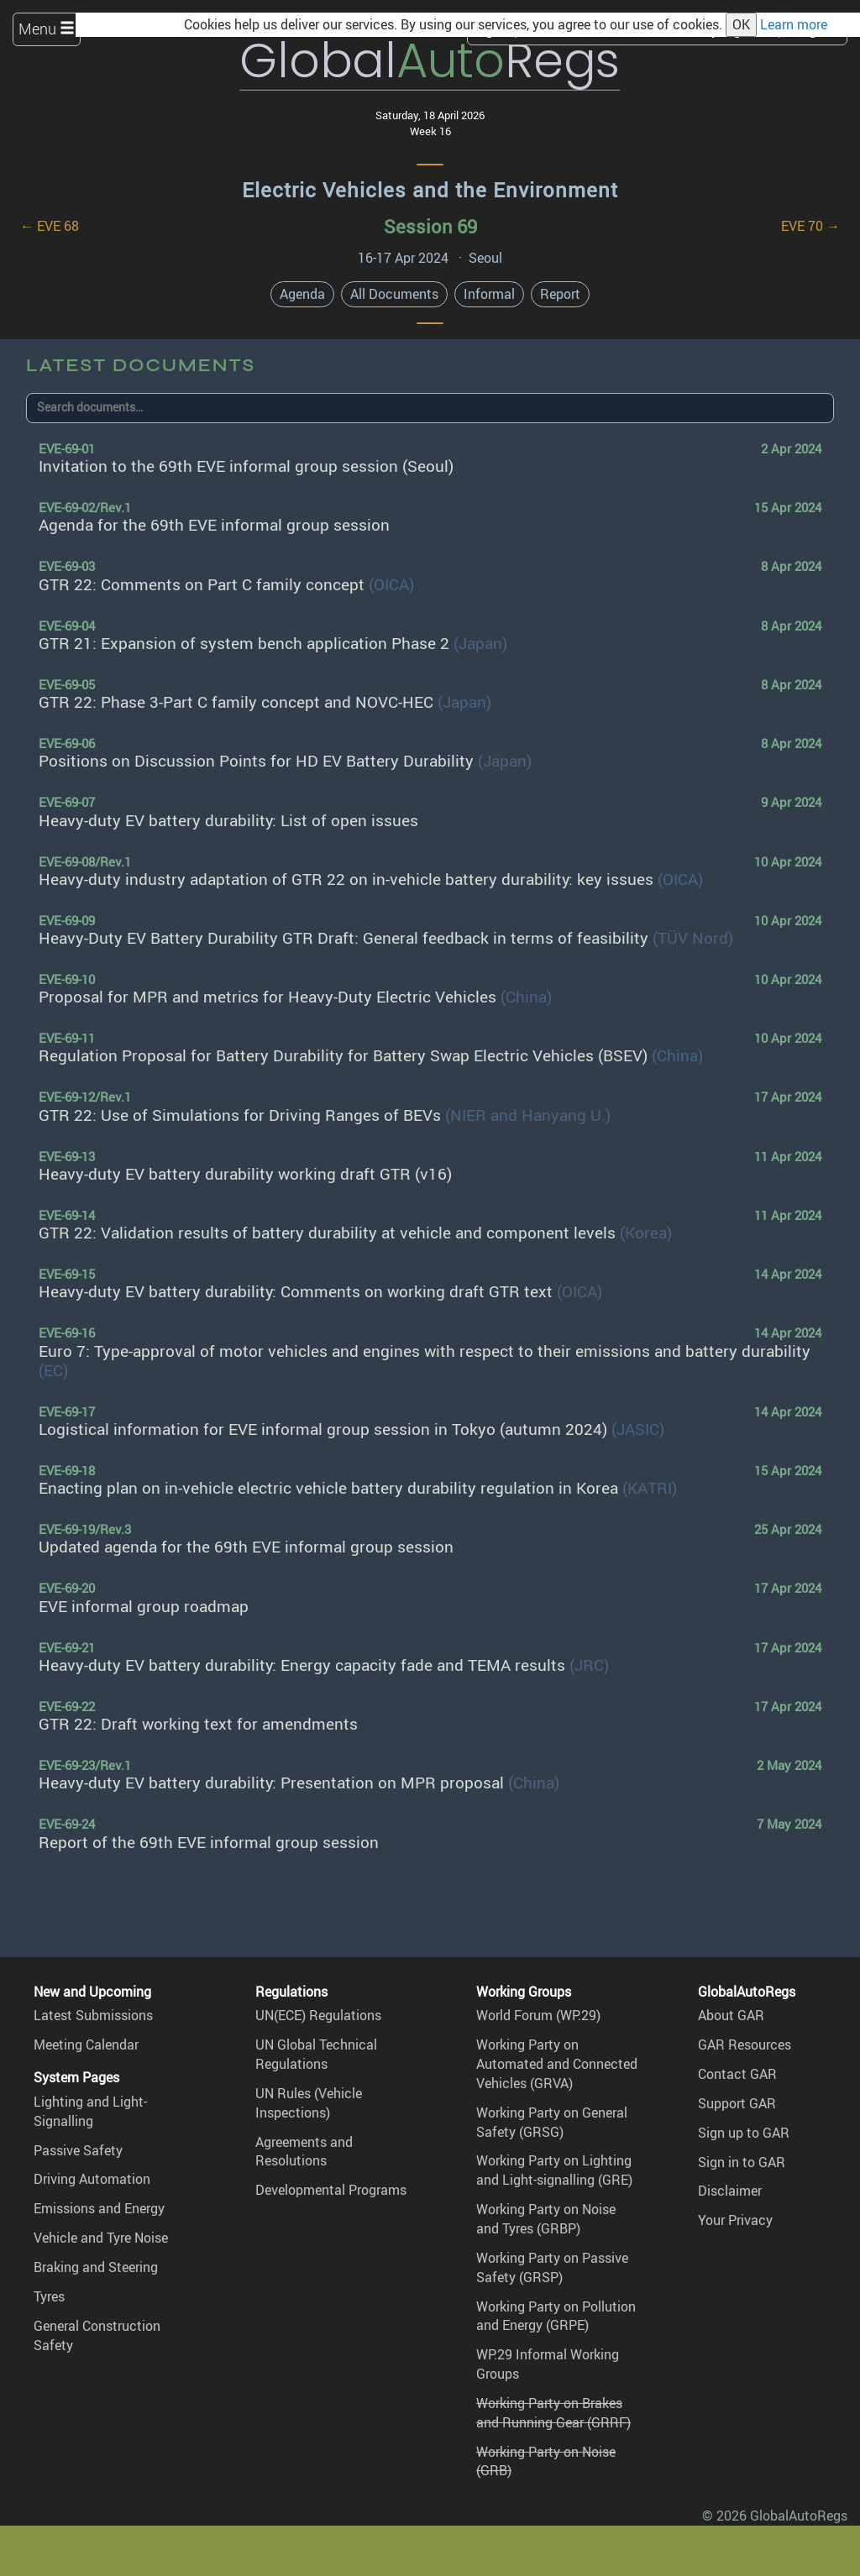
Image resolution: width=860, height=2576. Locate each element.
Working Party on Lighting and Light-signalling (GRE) (554, 2170)
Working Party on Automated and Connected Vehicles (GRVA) (556, 2063)
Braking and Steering (96, 2267)
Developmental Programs (330, 2190)
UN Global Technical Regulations (316, 2054)
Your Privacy (735, 2220)
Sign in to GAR (741, 2162)
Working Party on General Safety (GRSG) (551, 2122)
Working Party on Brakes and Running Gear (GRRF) (553, 2413)
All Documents (394, 294)
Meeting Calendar (86, 2044)
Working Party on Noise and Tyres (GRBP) (546, 2219)
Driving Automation (92, 2179)
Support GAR (737, 2103)
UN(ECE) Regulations (318, 2015)
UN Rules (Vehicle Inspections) (308, 2103)
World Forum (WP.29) (538, 2015)
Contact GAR (737, 2074)
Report (560, 294)
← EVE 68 (49, 226)
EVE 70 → (810, 226)
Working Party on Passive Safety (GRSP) (552, 2267)
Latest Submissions (93, 2015)
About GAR (731, 2015)
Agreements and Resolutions (304, 2151)
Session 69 (430, 226)
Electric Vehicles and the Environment (430, 189)
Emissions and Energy (99, 2208)
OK (741, 24)
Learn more (793, 24)
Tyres (49, 2296)
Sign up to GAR (743, 2132)
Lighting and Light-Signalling (90, 2111)
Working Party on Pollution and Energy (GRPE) (556, 2316)
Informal (489, 294)
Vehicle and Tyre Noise (101, 2237)
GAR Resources (744, 2044)
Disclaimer (730, 2190)
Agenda (302, 294)
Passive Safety (78, 2150)
